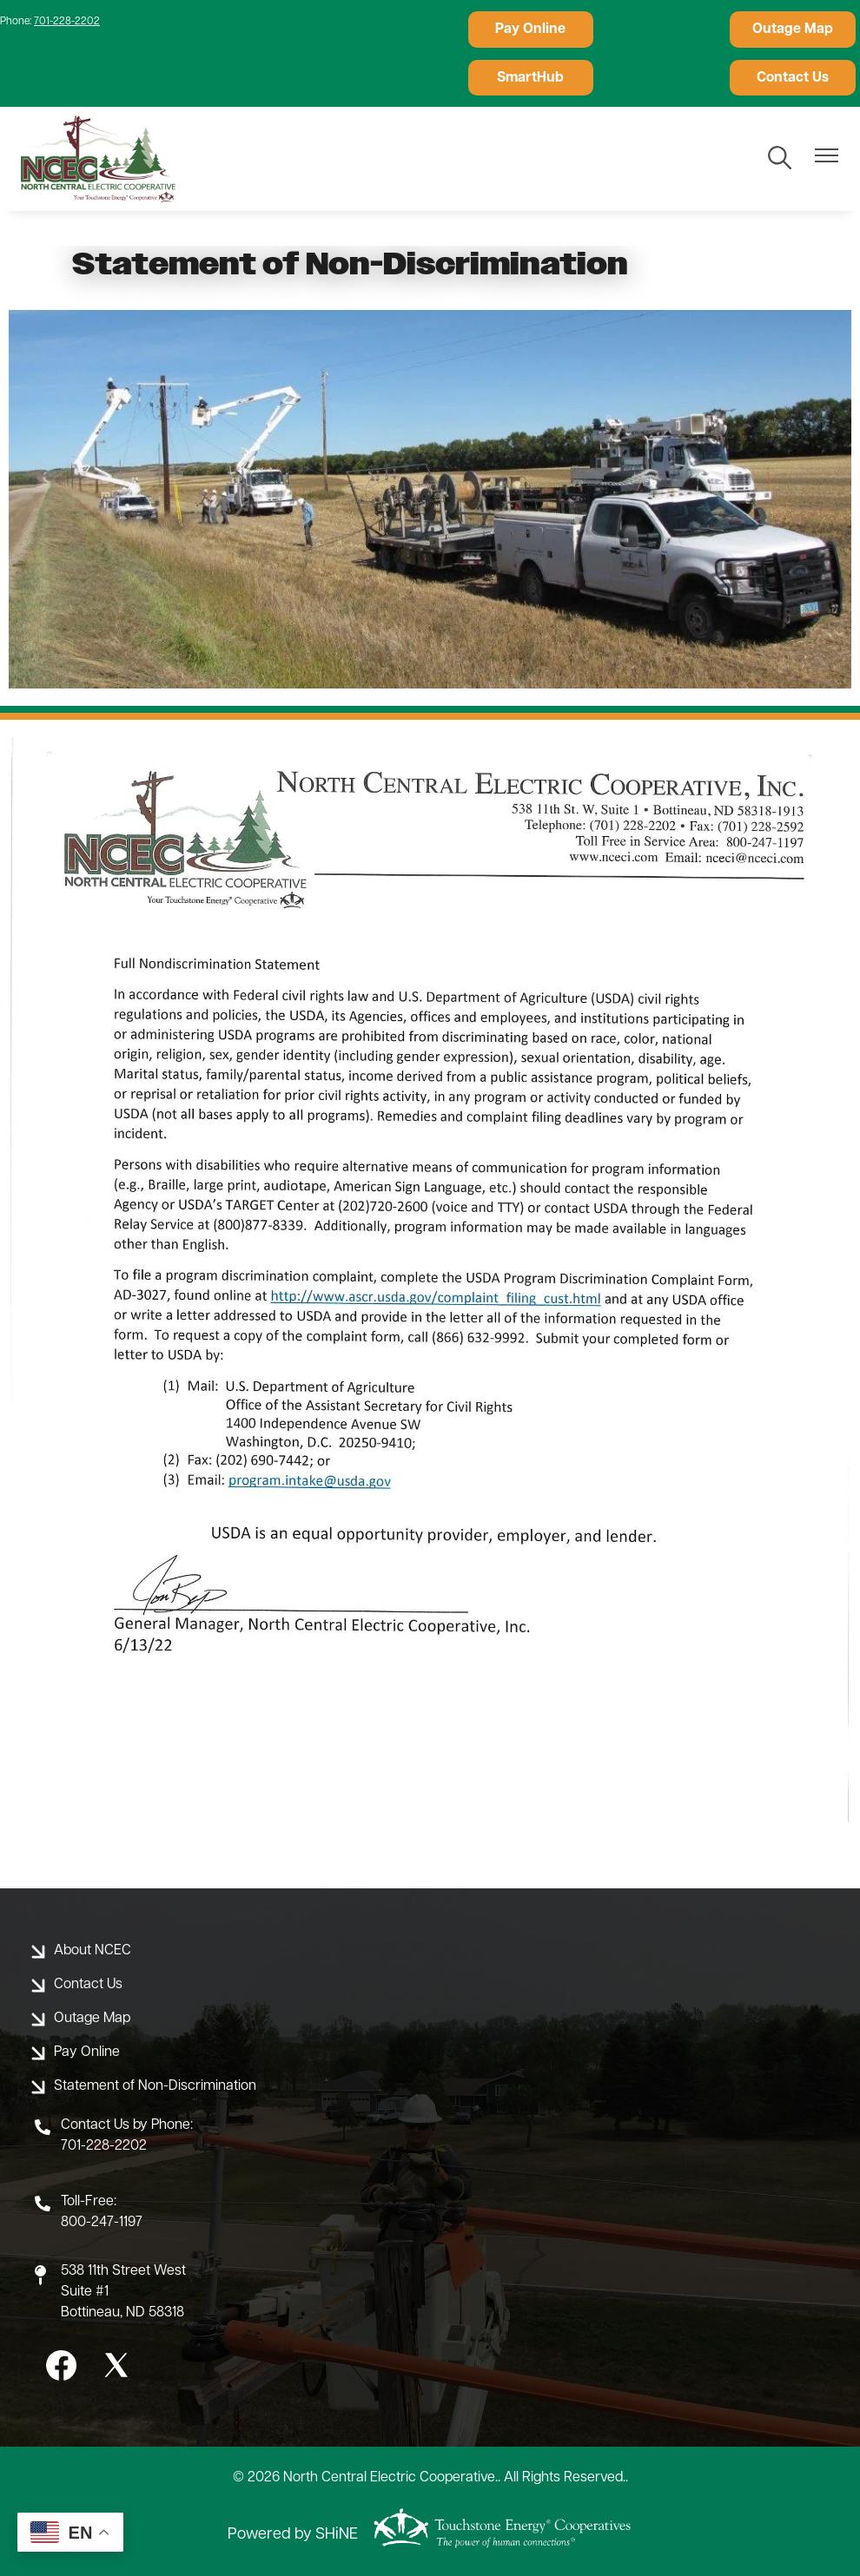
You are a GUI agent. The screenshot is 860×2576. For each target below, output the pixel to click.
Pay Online (528, 29)
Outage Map (661, 29)
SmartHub (796, 29)
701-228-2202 (67, 21)
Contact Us (528, 77)
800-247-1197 (101, 2223)
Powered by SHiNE (293, 2535)
